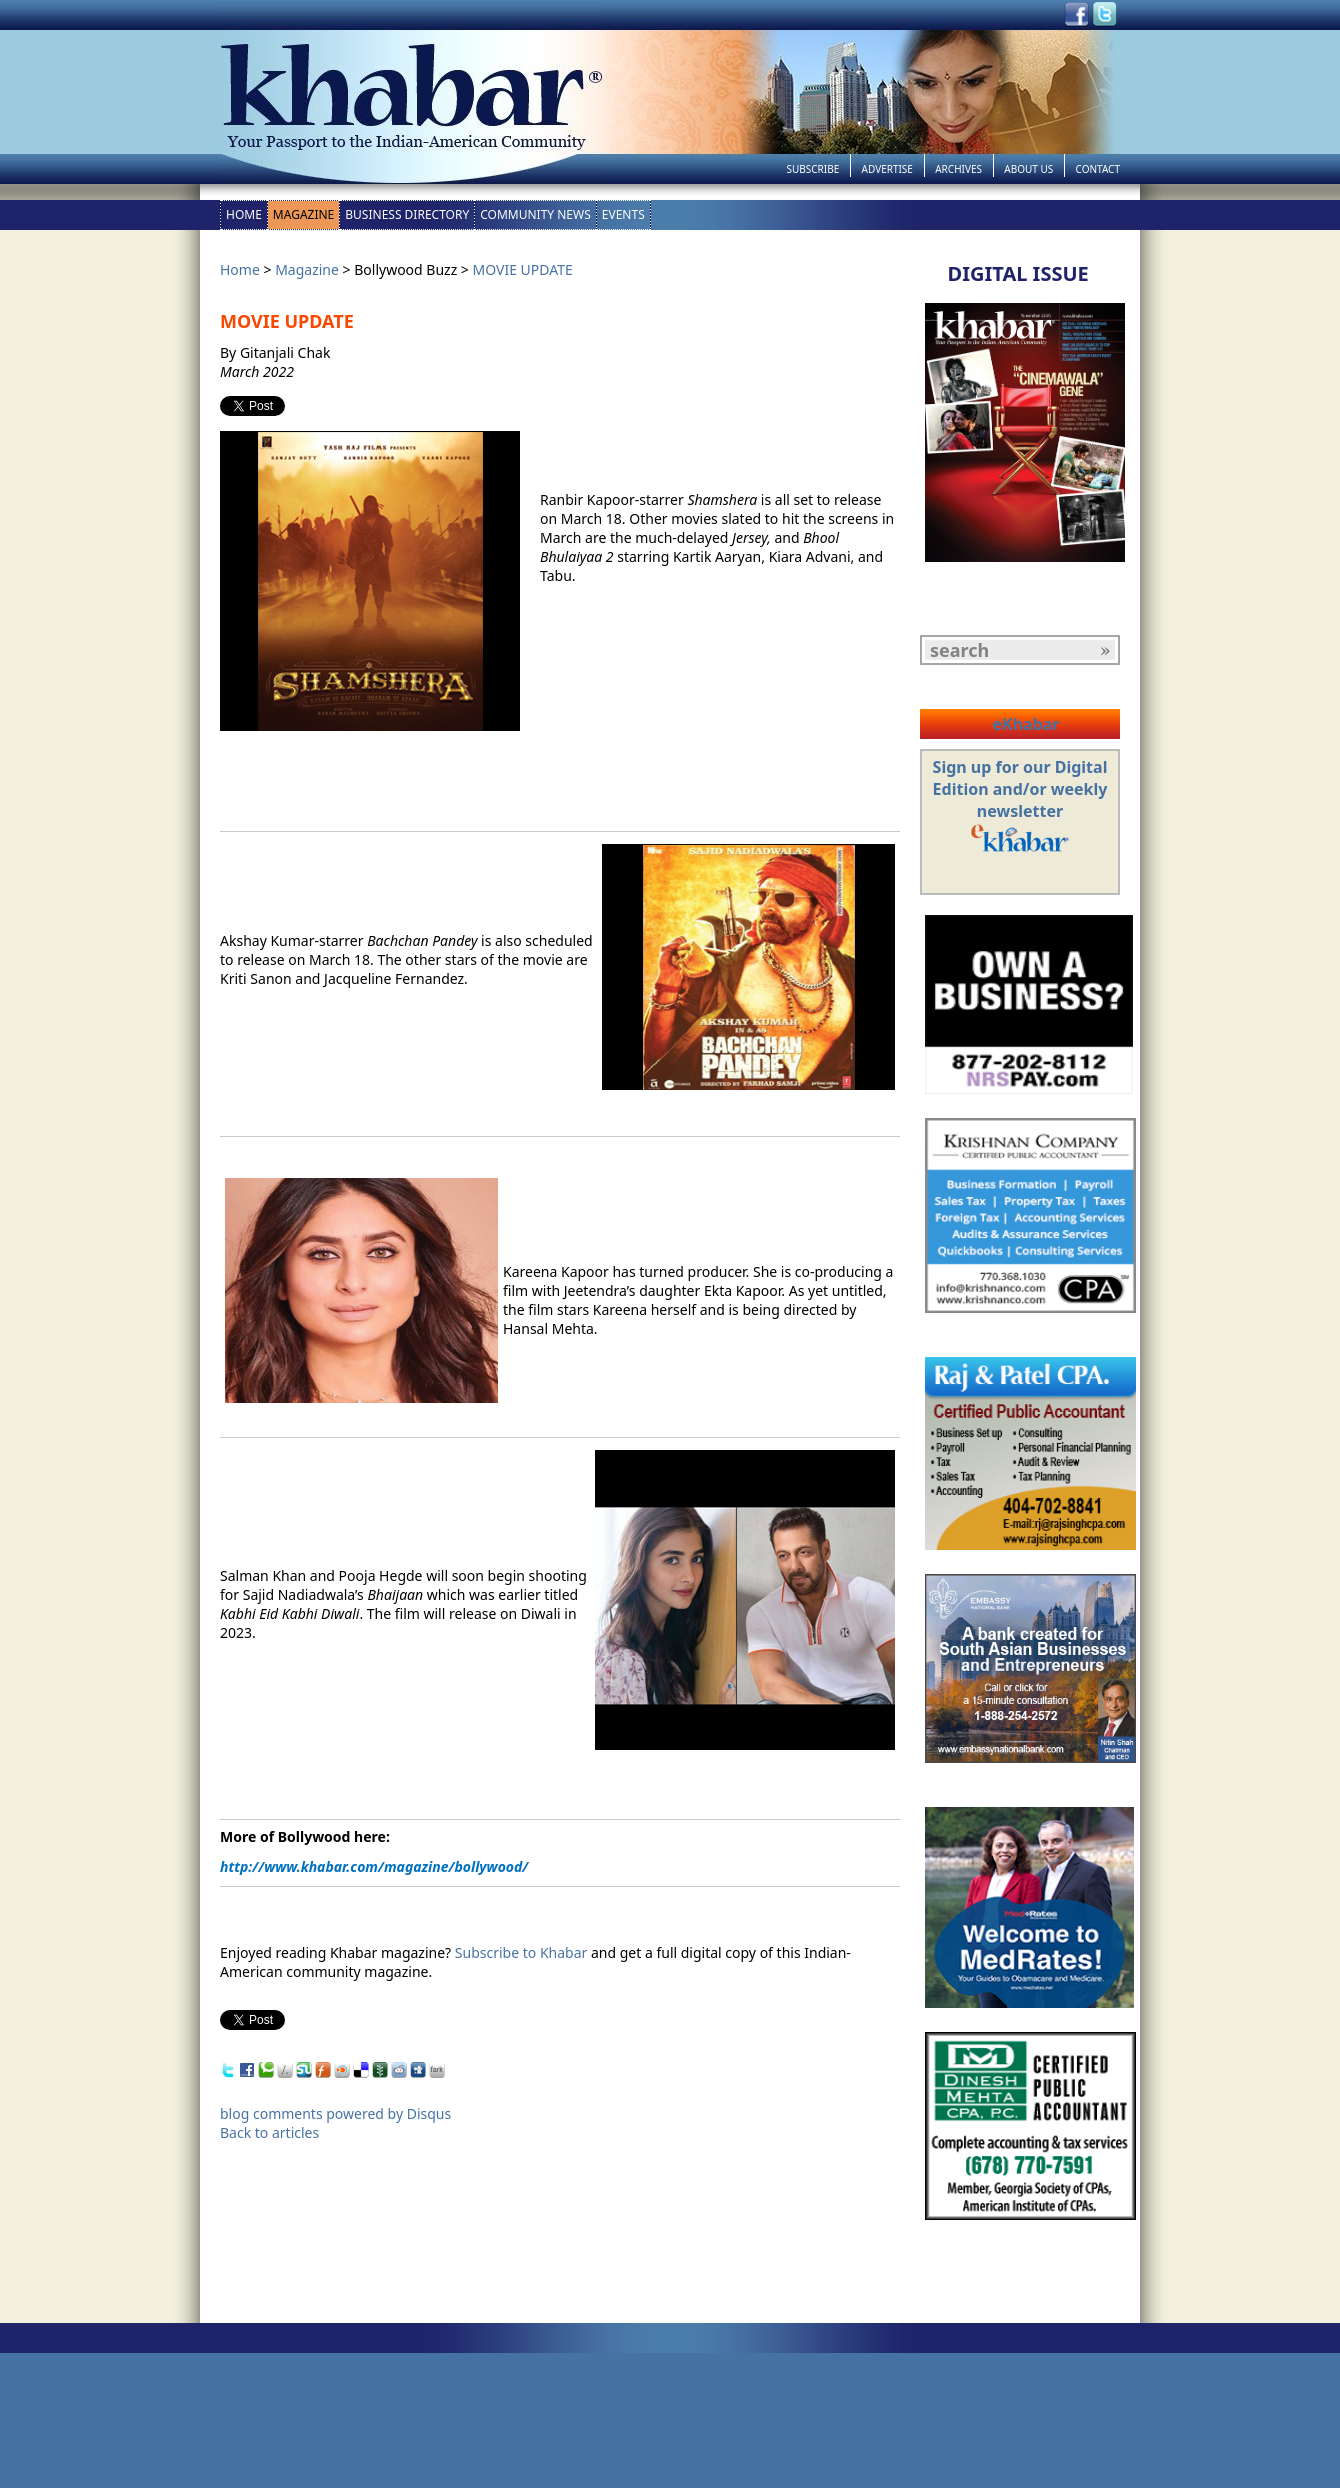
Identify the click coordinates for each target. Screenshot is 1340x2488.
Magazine (303, 214)
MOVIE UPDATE (523, 269)
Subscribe (812, 169)
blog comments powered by (335, 2113)
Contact (1098, 169)
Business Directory (407, 214)
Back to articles (269, 2132)
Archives (958, 169)
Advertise (887, 169)
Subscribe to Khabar (521, 1952)
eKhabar (1025, 724)
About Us (1028, 169)
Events (623, 214)
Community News (535, 214)
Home (244, 214)
